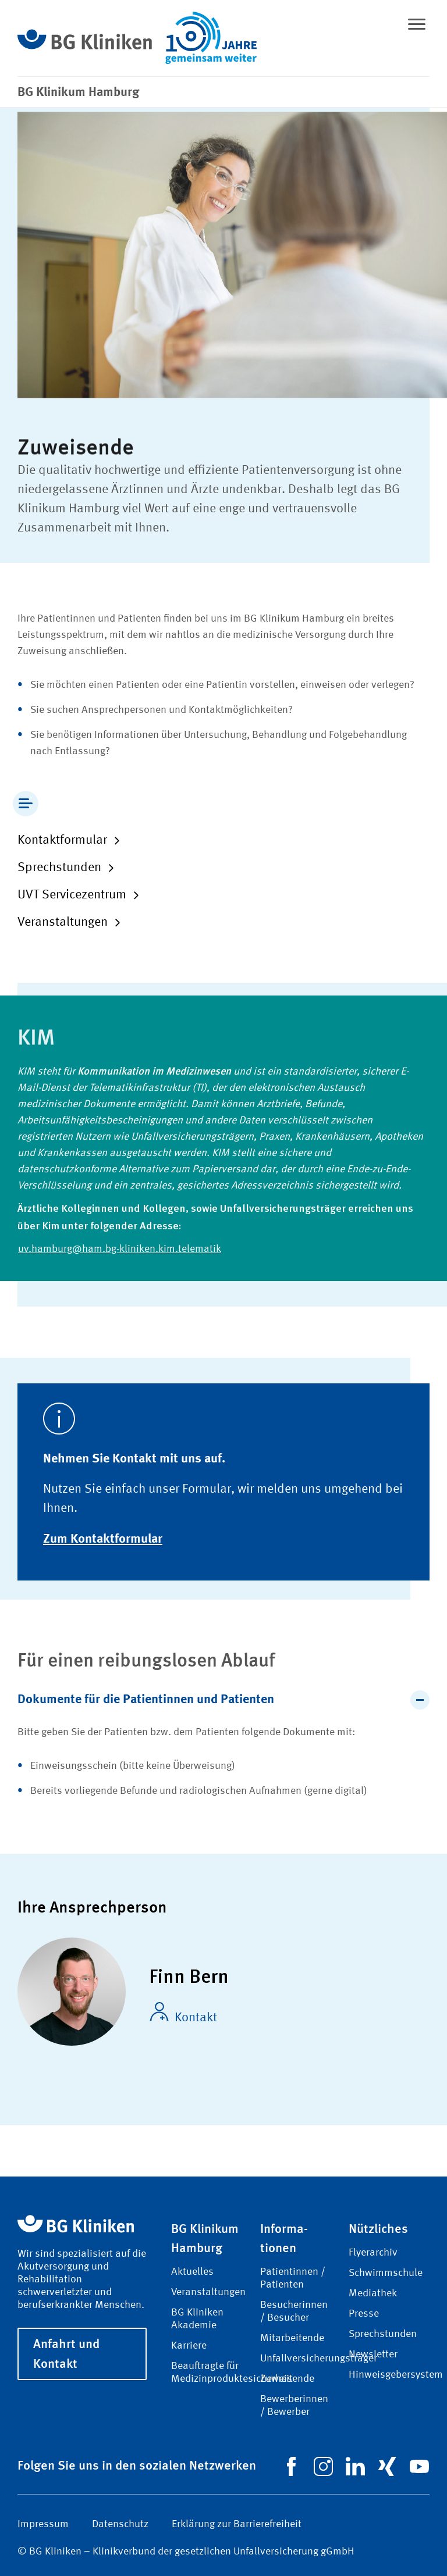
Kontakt (183, 2013)
